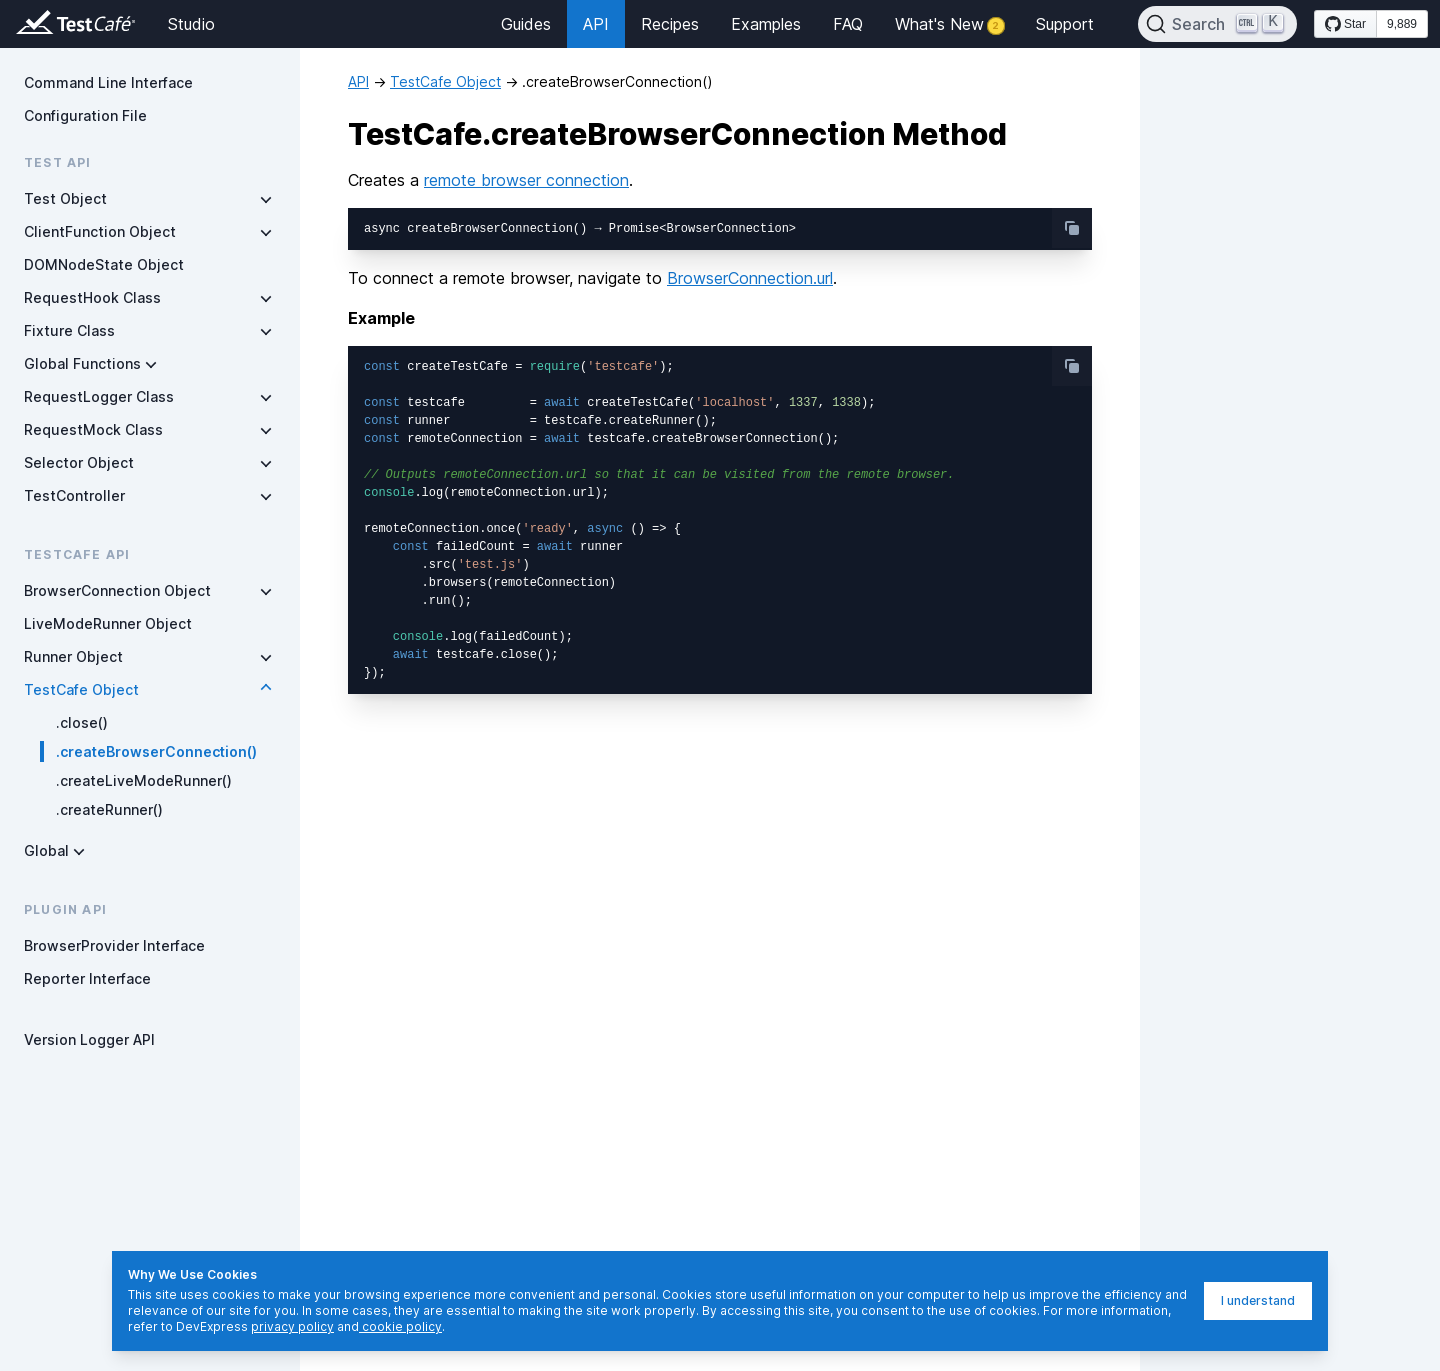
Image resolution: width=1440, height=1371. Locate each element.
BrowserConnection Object (117, 590)
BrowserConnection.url (750, 278)
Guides (526, 24)
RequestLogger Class (99, 396)
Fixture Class (69, 330)
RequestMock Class (93, 429)
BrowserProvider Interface (114, 945)
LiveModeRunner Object (108, 623)
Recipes (670, 24)
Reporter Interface (87, 978)
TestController (74, 495)
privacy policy (292, 1326)
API (596, 24)
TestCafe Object (81, 689)
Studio (191, 24)
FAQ (848, 24)
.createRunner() (109, 809)
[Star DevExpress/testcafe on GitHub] (1345, 24)
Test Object (65, 198)
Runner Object (73, 656)
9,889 (1402, 24)
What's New (949, 24)
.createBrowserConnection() (156, 751)
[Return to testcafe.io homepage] (36, 24)
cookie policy (400, 1326)
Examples (766, 24)
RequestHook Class (92, 297)
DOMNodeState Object (104, 264)
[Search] (1218, 24)
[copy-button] (1072, 228)
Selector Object (79, 462)
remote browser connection (526, 180)
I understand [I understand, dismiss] (1258, 1300)
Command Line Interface (108, 82)
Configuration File (85, 115)
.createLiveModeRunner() (144, 780)
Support (1065, 24)
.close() (82, 722)
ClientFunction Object (100, 231)
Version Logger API (89, 1039)
